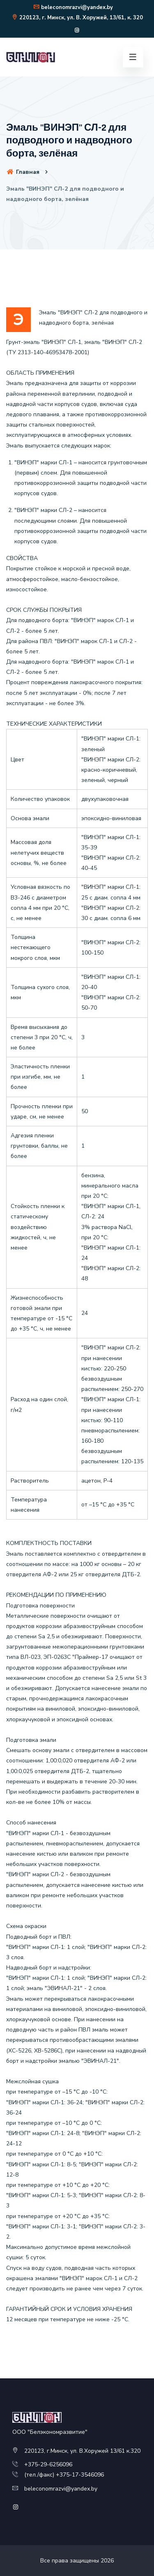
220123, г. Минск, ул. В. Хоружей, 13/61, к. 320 (77, 17)
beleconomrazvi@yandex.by (73, 7)
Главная (22, 172)
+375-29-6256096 (48, 2464)
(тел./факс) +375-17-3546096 (64, 2475)
